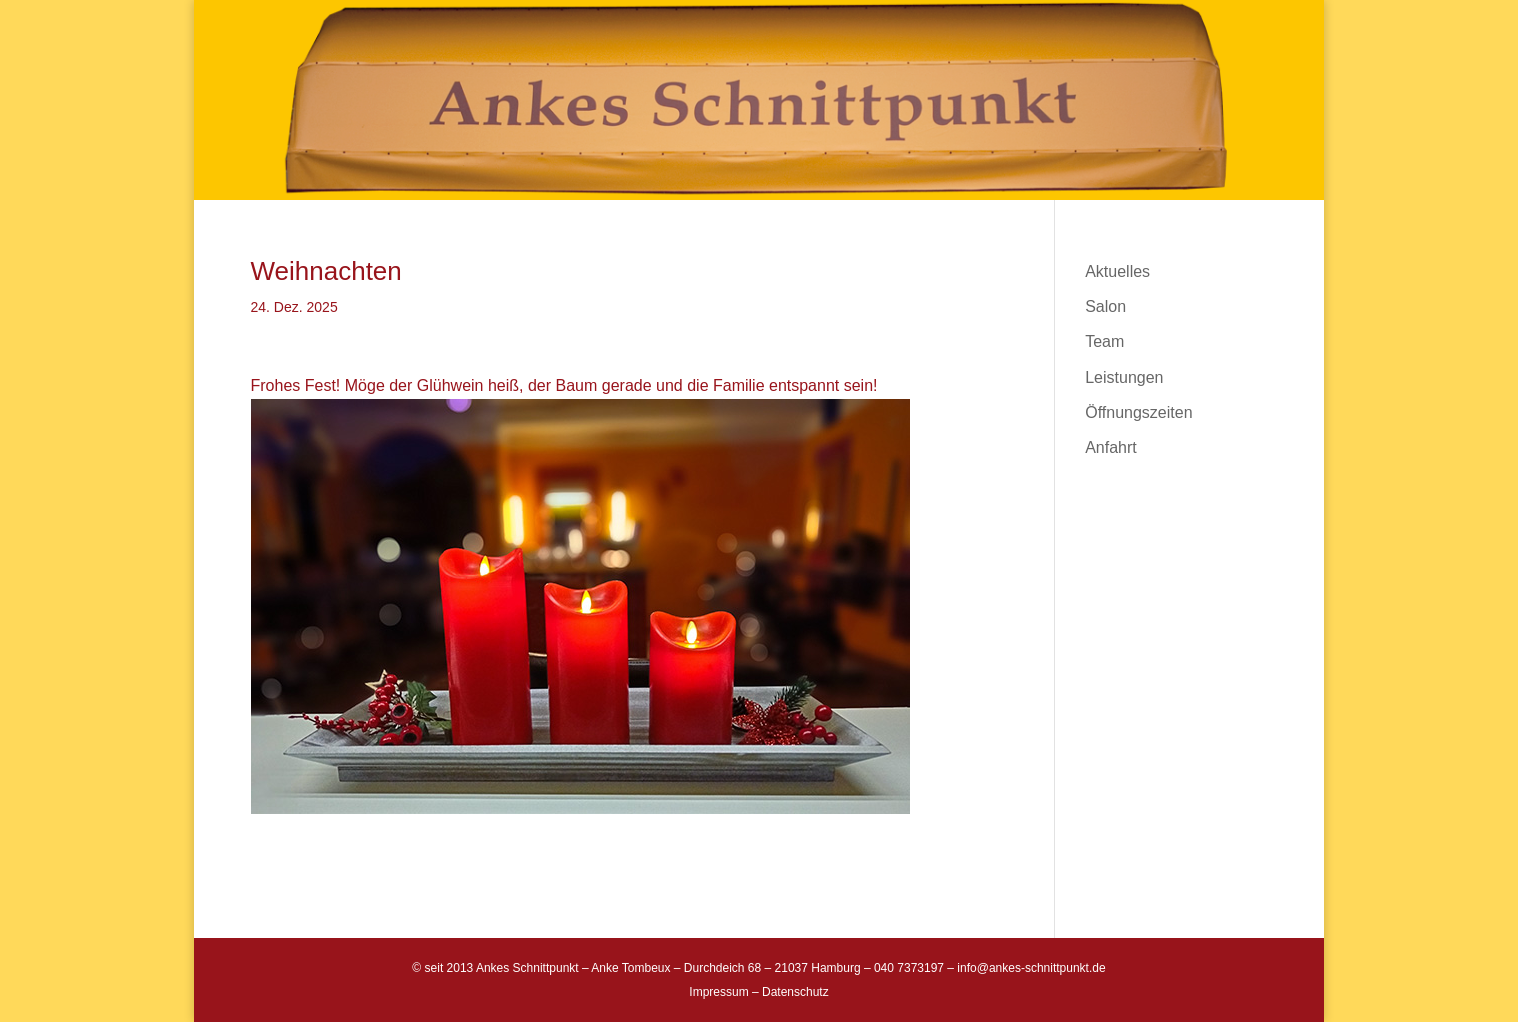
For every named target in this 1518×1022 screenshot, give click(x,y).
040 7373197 (909, 968)
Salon (1105, 306)
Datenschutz (795, 992)
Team (1104, 341)
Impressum (718, 992)
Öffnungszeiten (1138, 412)
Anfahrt (1111, 447)
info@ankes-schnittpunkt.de (1031, 968)
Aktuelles (1117, 271)
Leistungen (1124, 377)
